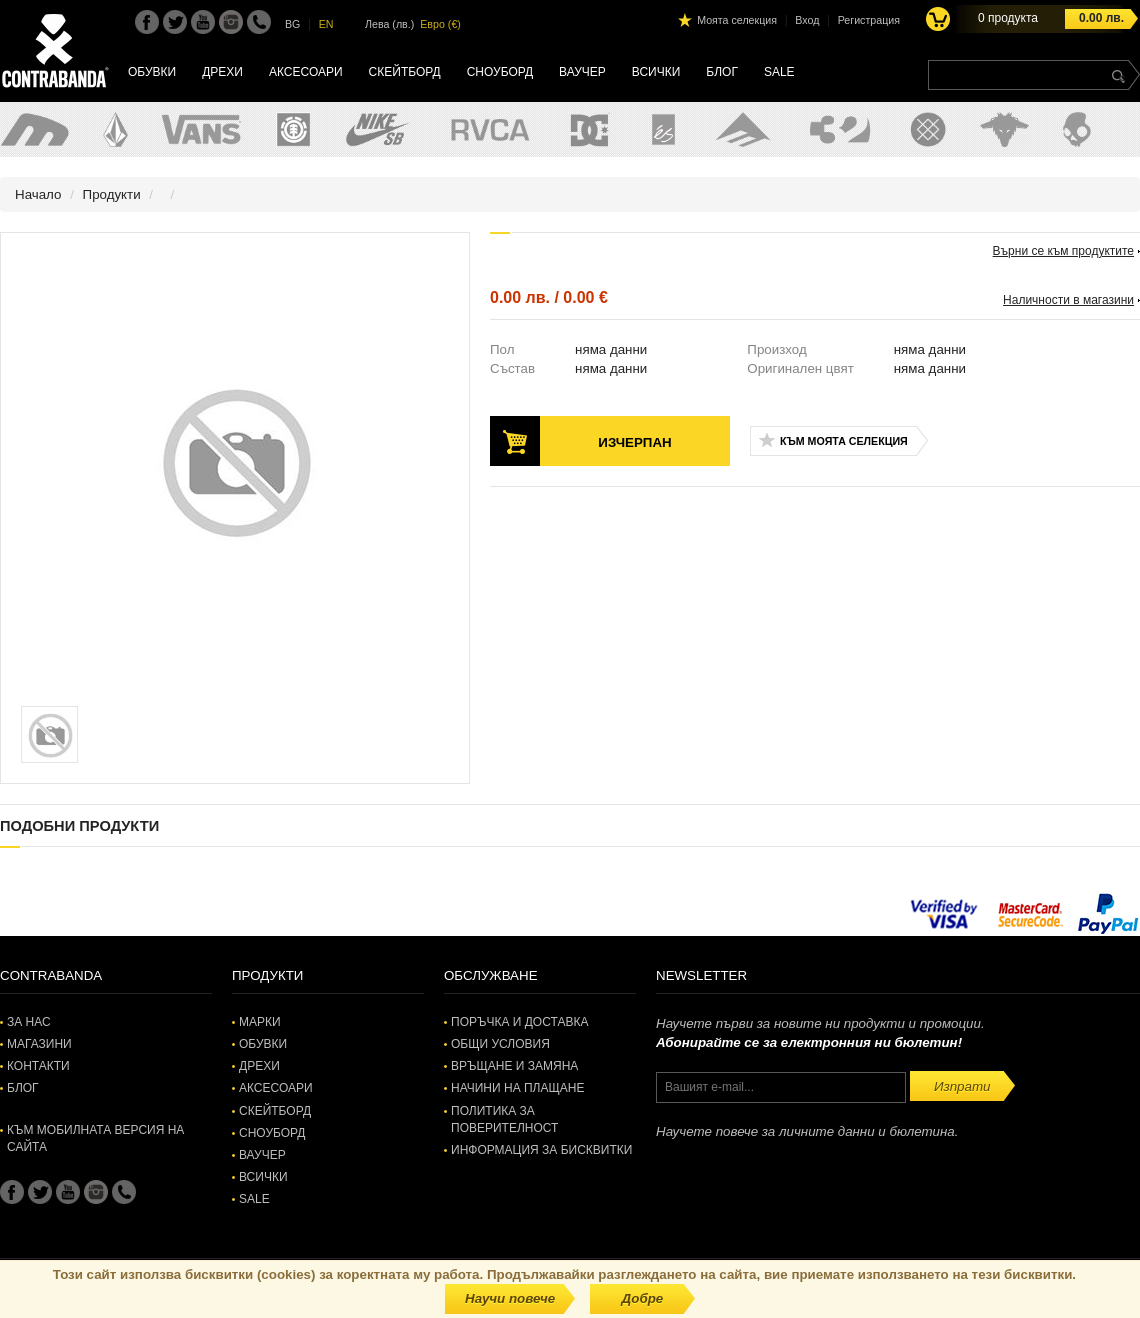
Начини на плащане (517, 1088)
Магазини (39, 1044)
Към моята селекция (844, 441)
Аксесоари (306, 72)
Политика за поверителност (504, 1119)
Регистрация (869, 20)
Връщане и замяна (514, 1066)
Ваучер (582, 72)
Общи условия (500, 1044)
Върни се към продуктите (1063, 251)
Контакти (38, 1066)
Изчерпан (634, 442)
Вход (807, 20)
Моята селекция (737, 20)
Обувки (152, 72)
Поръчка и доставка (519, 1022)
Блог (722, 72)
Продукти (112, 194)
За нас (29, 1022)
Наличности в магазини (1068, 300)
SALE (779, 72)
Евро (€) (440, 24)
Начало (38, 194)
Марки (260, 1022)
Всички (656, 72)
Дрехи (222, 72)
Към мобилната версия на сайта (95, 1138)
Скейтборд (405, 72)
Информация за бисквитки (541, 1150)
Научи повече (510, 1298)
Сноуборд (500, 72)
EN (326, 24)
